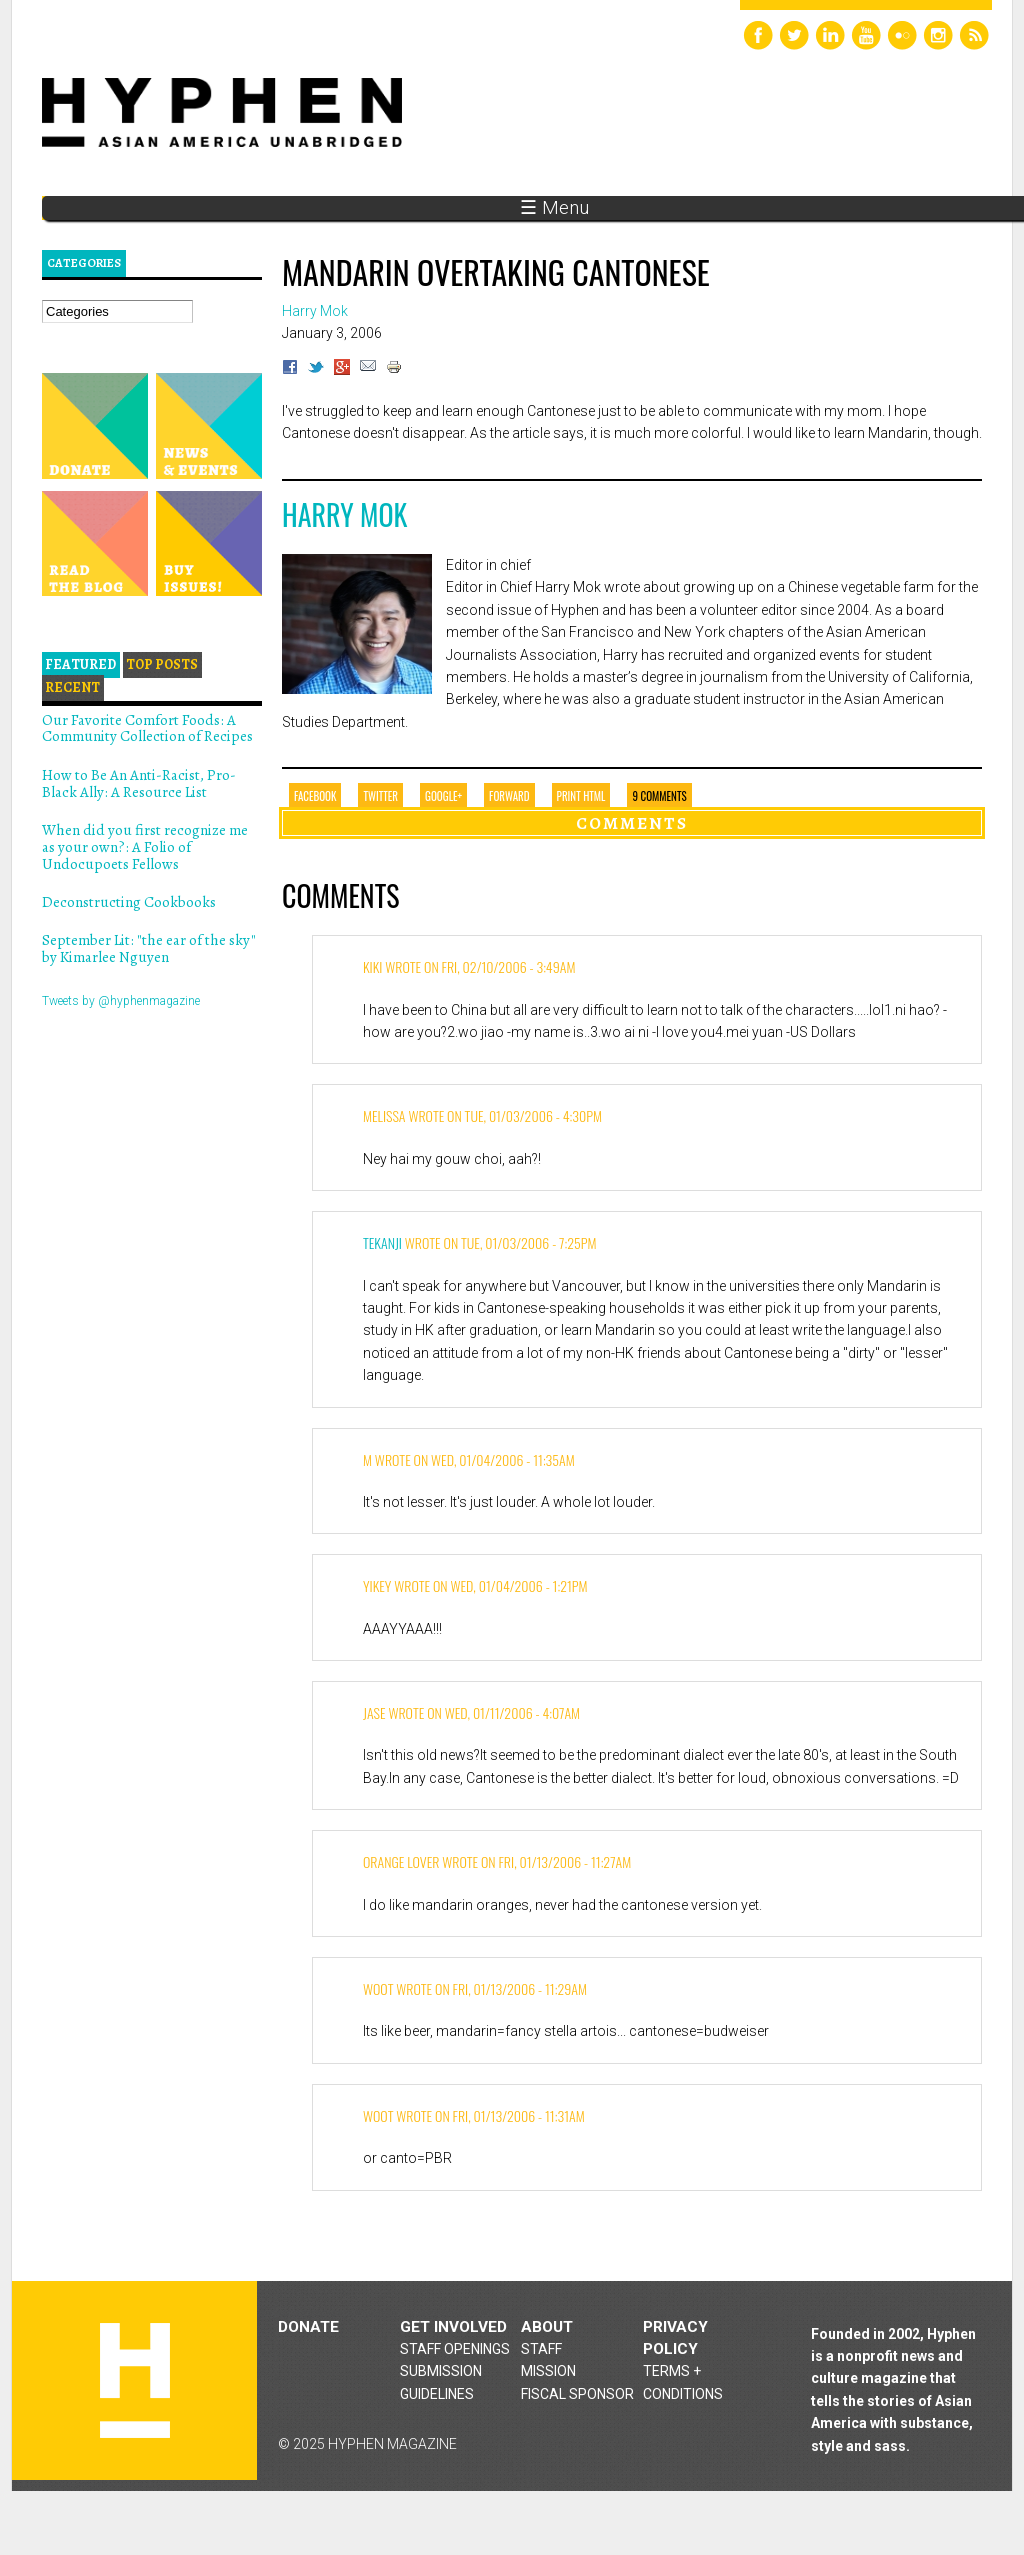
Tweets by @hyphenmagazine (121, 1001)
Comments (632, 823)
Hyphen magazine (135, 2380)
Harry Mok (344, 514)
